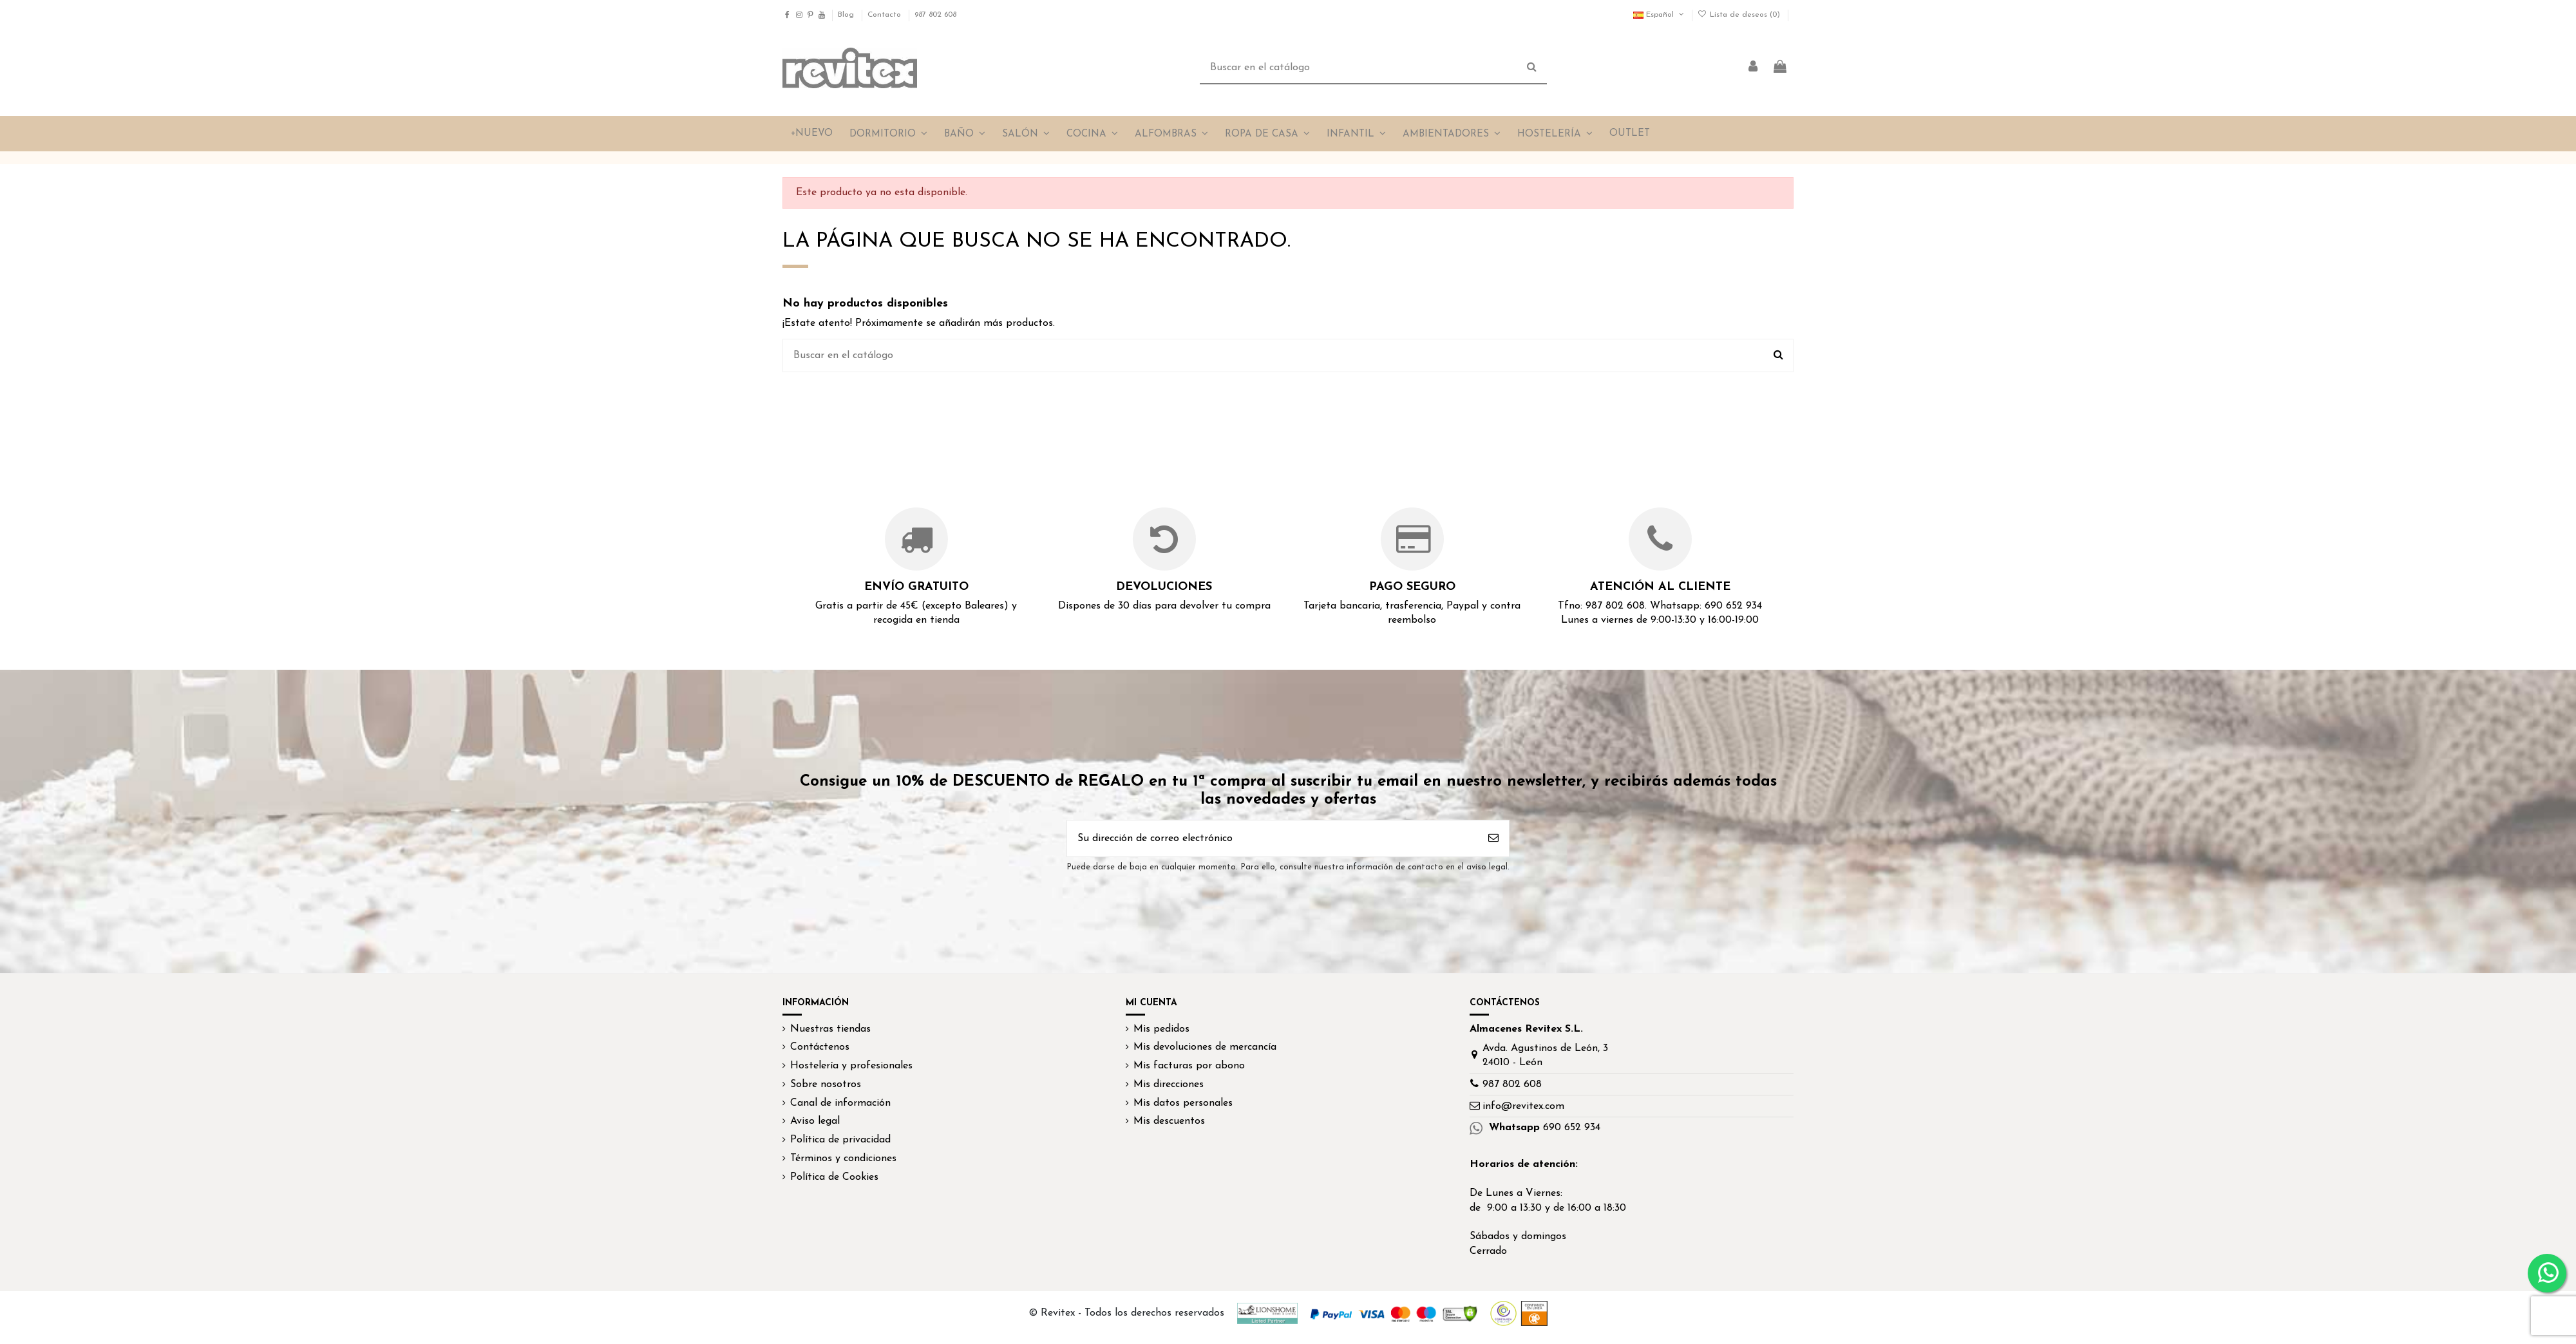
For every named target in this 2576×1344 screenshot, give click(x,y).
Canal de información (840, 1103)
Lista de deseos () (1740, 15)
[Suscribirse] (1493, 838)
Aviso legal (815, 1121)
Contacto (885, 15)
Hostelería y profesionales (851, 1066)
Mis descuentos (1169, 1121)
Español (1659, 15)
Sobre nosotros (825, 1084)
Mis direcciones (1168, 1084)
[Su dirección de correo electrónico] (1272, 838)
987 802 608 (935, 15)
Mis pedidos (1161, 1029)
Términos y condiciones (843, 1158)
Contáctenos (819, 1047)
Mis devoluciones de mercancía (1204, 1047)
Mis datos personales (1183, 1103)
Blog (847, 15)
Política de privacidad (840, 1140)
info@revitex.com (1523, 1106)
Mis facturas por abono (1189, 1066)
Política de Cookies (834, 1177)
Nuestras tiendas (830, 1029)
